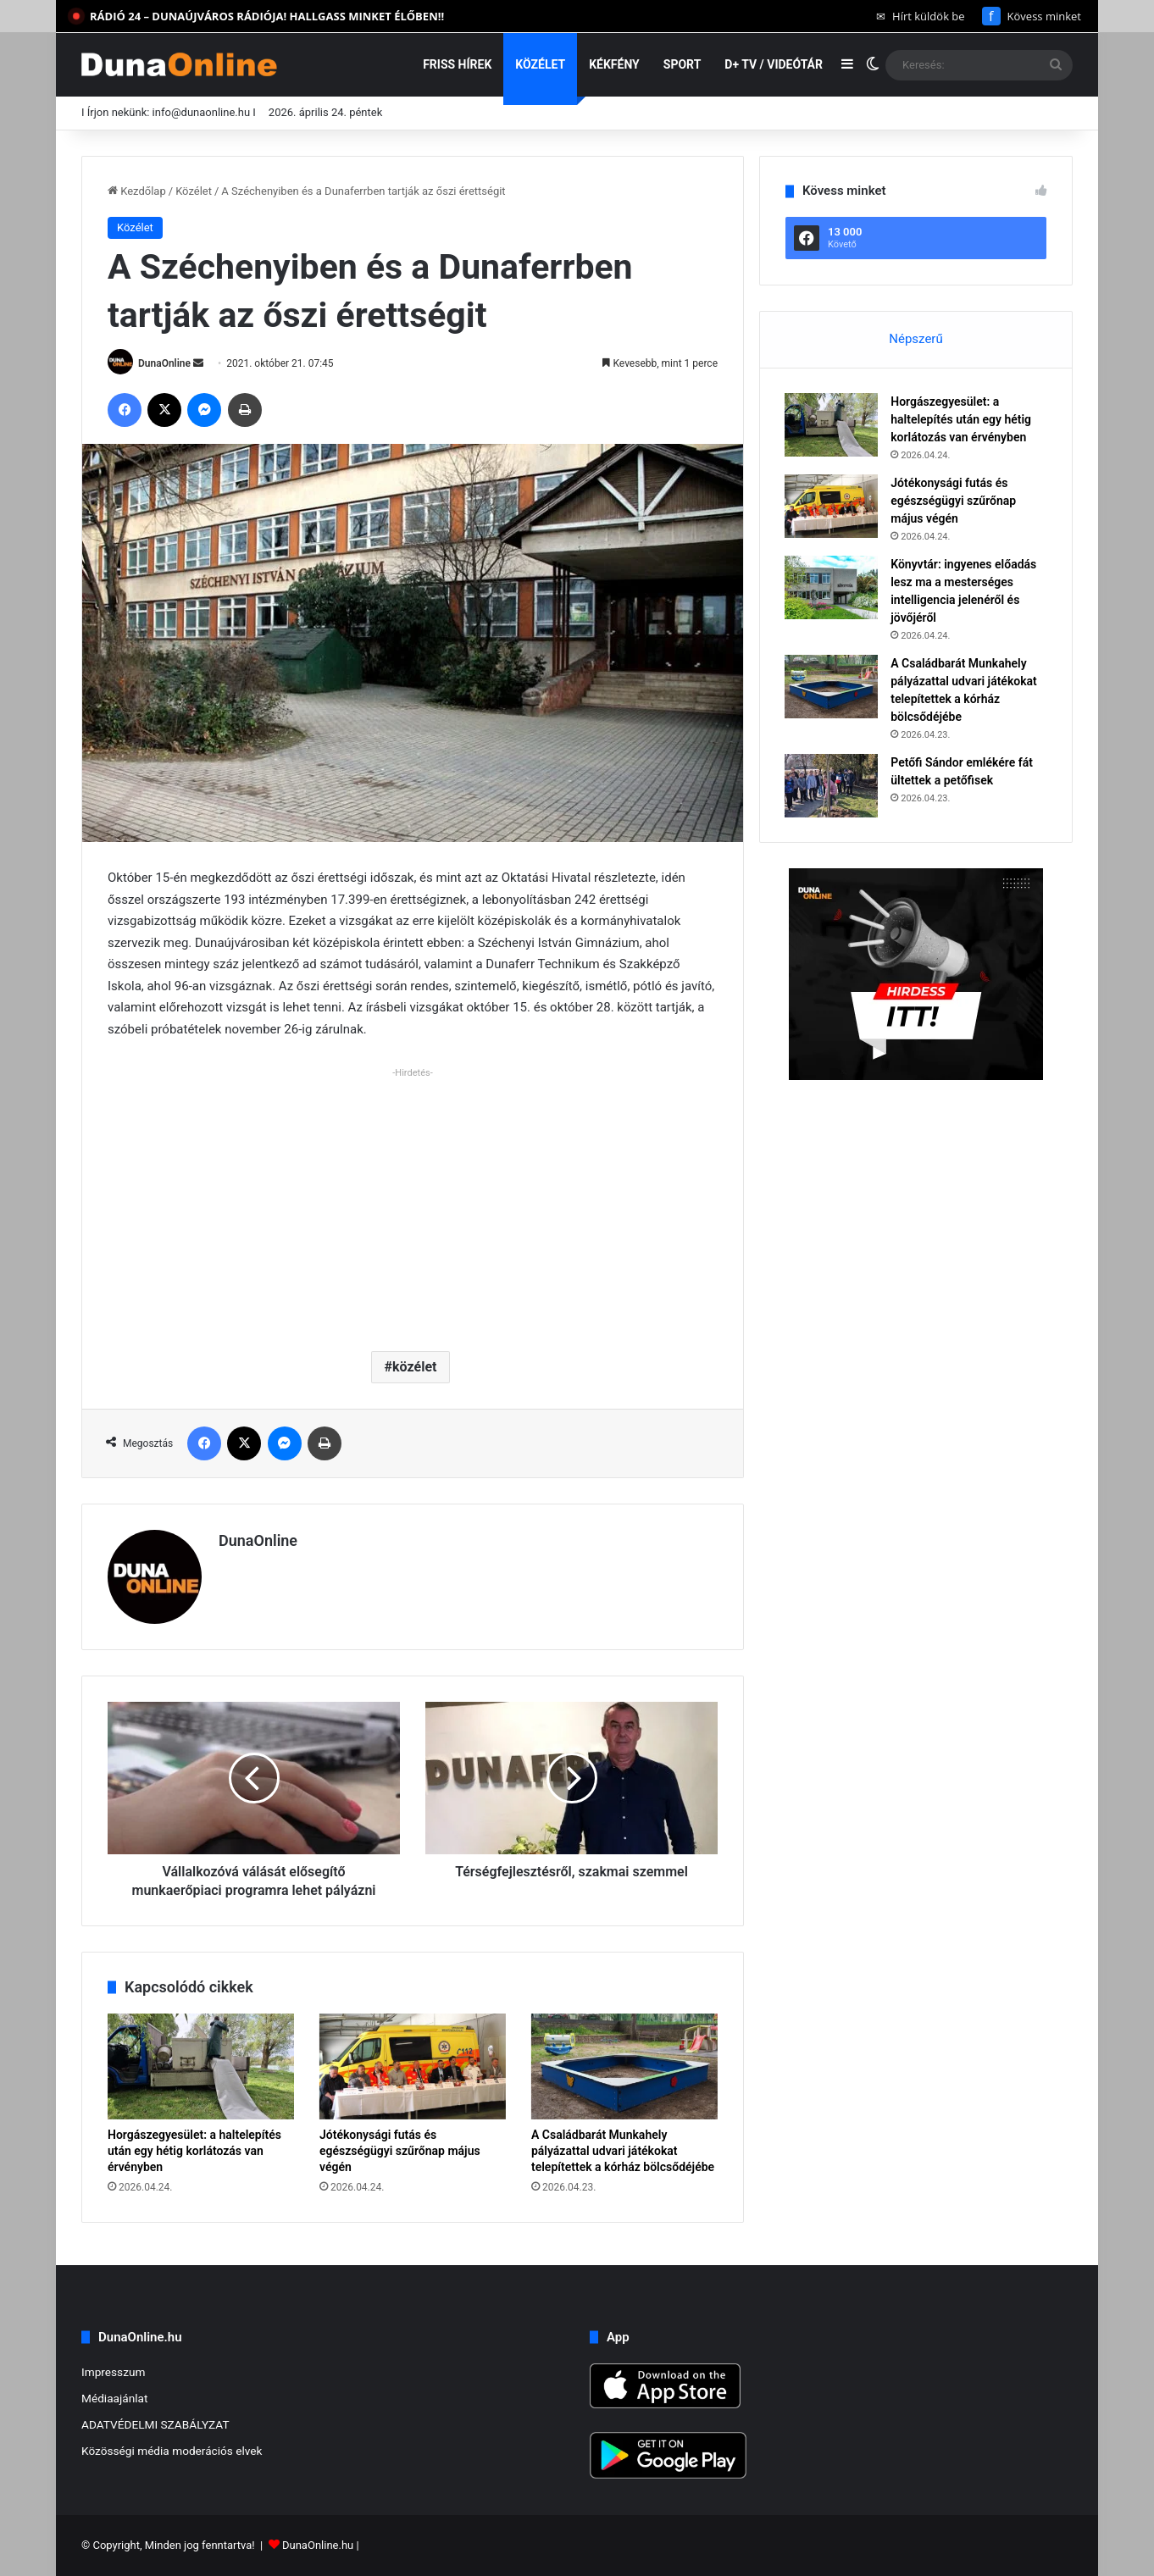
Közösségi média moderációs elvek (172, 2450)
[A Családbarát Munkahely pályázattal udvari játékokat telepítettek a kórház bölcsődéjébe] (624, 2066)
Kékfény (614, 64)
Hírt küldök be (920, 16)
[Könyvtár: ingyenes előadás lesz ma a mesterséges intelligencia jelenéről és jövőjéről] (832, 588)
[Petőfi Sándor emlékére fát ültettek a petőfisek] (832, 786)
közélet (414, 1367)
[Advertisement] (413, 1202)
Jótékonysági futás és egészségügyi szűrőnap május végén (399, 2151)
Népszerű (915, 338)
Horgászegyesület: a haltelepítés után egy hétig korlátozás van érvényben (194, 2151)
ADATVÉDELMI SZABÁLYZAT (155, 2424)
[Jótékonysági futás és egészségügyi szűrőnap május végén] (412, 2066)
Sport (682, 64)
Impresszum (113, 2372)
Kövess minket (1031, 16)
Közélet (540, 64)
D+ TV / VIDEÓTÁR (773, 64)
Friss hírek (457, 64)
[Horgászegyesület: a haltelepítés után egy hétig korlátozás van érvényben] (201, 2066)
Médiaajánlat (114, 2398)
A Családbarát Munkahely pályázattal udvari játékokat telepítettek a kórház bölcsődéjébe (622, 2151)
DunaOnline (164, 363)
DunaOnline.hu (317, 2545)
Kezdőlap (137, 191)
